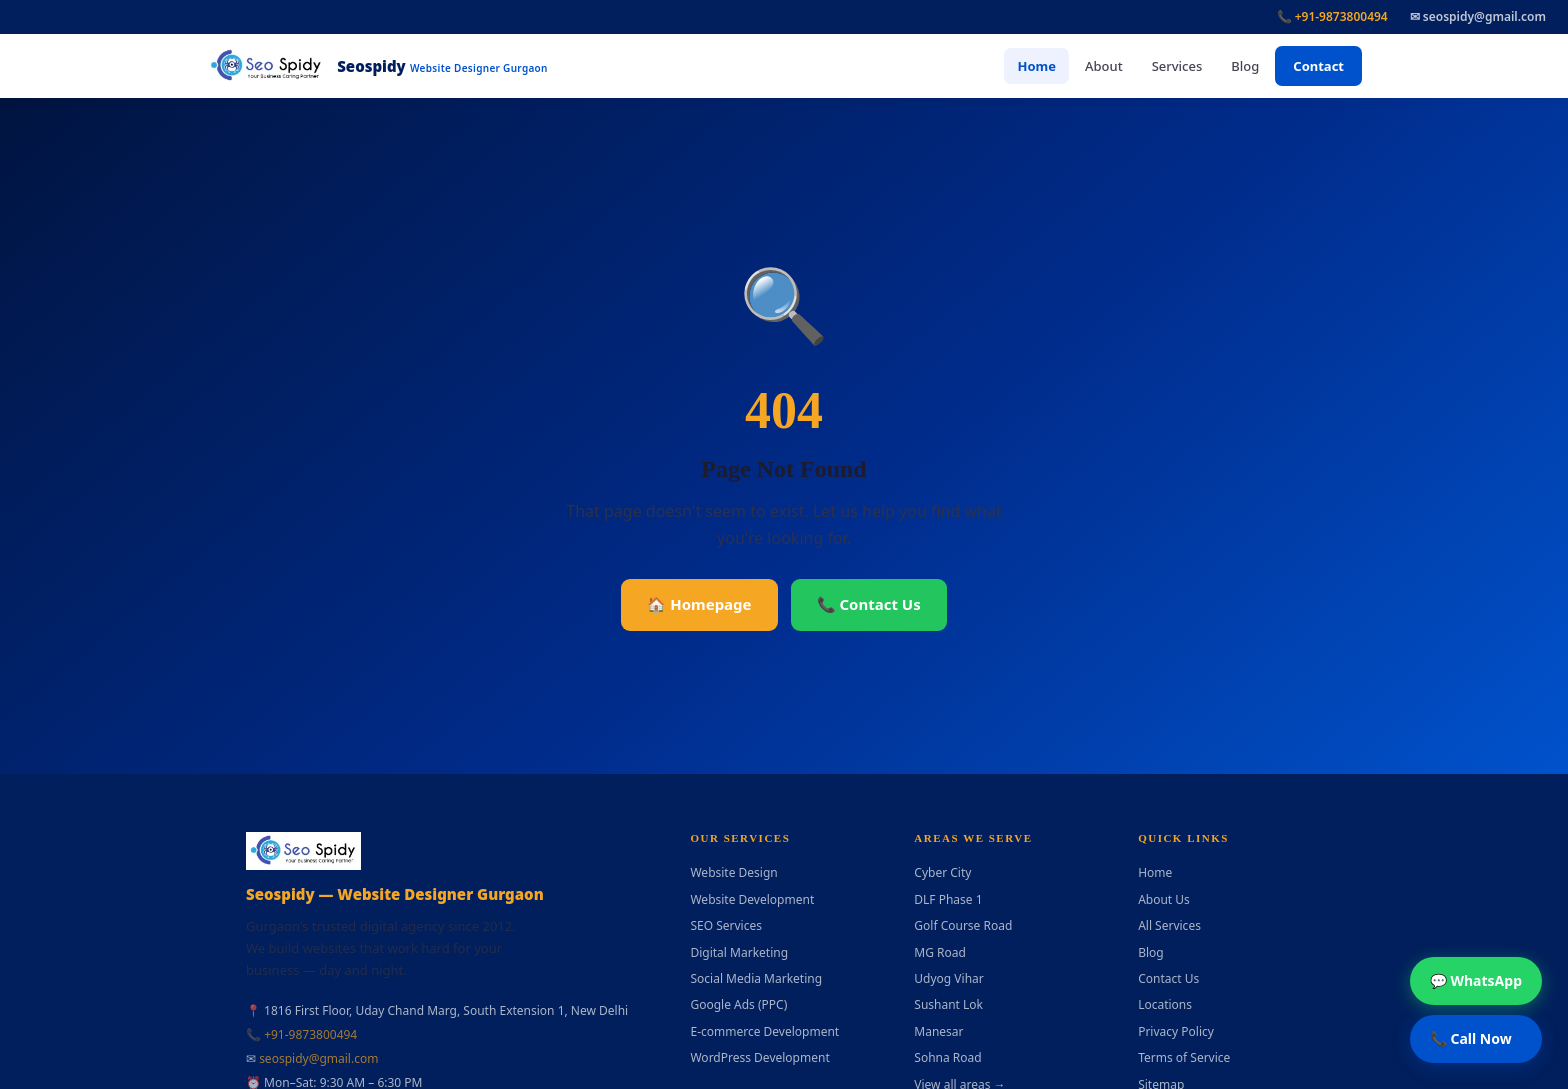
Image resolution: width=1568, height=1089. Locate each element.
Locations (1165, 1004)
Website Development (752, 899)
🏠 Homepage (699, 604)
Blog (1245, 66)
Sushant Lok (948, 1004)
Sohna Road (947, 1057)
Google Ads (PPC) (738, 1004)
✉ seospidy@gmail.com (1478, 16)
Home (1036, 66)
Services (1177, 66)
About (1104, 66)
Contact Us (1168, 978)
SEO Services (726, 925)
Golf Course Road (963, 925)
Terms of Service (1184, 1057)
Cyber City (942, 872)
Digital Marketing (739, 952)
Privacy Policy (1176, 1031)
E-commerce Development (764, 1031)
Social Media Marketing (756, 978)
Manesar (938, 1031)
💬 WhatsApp (1476, 980)
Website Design (733, 872)
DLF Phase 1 (948, 899)
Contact (1318, 66)
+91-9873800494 (310, 1034)
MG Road (940, 952)
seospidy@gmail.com (318, 1058)
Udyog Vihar (948, 978)
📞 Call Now (1471, 1038)
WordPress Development (759, 1057)
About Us (1164, 899)
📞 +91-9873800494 (1332, 16)
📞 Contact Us (869, 604)
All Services (1169, 925)
